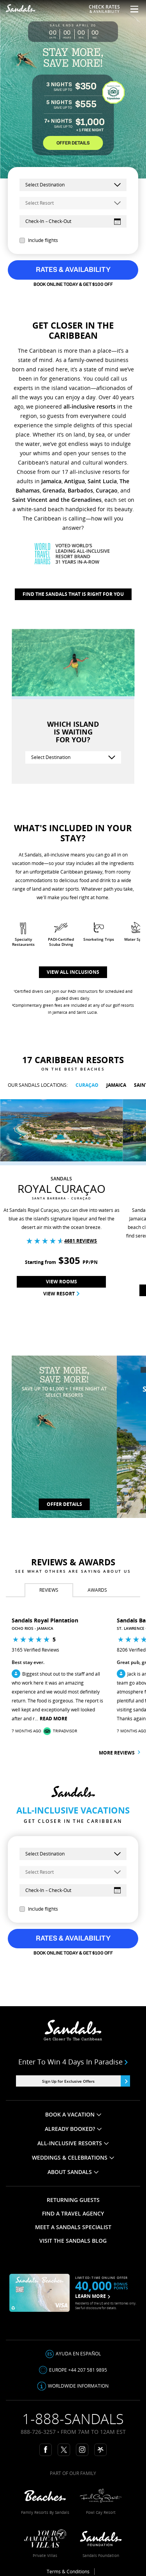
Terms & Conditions (68, 2571)
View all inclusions (73, 972)
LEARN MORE (92, 2296)
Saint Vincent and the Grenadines (57, 499)
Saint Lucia (102, 481)
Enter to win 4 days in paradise (73, 2061)
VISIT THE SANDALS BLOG (73, 2240)
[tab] (49, 1590)
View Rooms (61, 1281)
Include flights (38, 240)
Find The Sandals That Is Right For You (73, 594)
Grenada (53, 490)
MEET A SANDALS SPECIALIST (73, 2227)
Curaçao (107, 490)
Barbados (80, 490)
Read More (53, 1718)
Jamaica (51, 481)
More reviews (119, 1752)
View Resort (61, 1293)
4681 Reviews (80, 1241)
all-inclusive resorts (89, 406)
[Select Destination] (73, 757)
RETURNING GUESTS (73, 2200)
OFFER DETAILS (73, 143)
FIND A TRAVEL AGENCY (73, 2213)
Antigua (74, 481)
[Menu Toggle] (131, 9)
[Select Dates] (73, 221)
